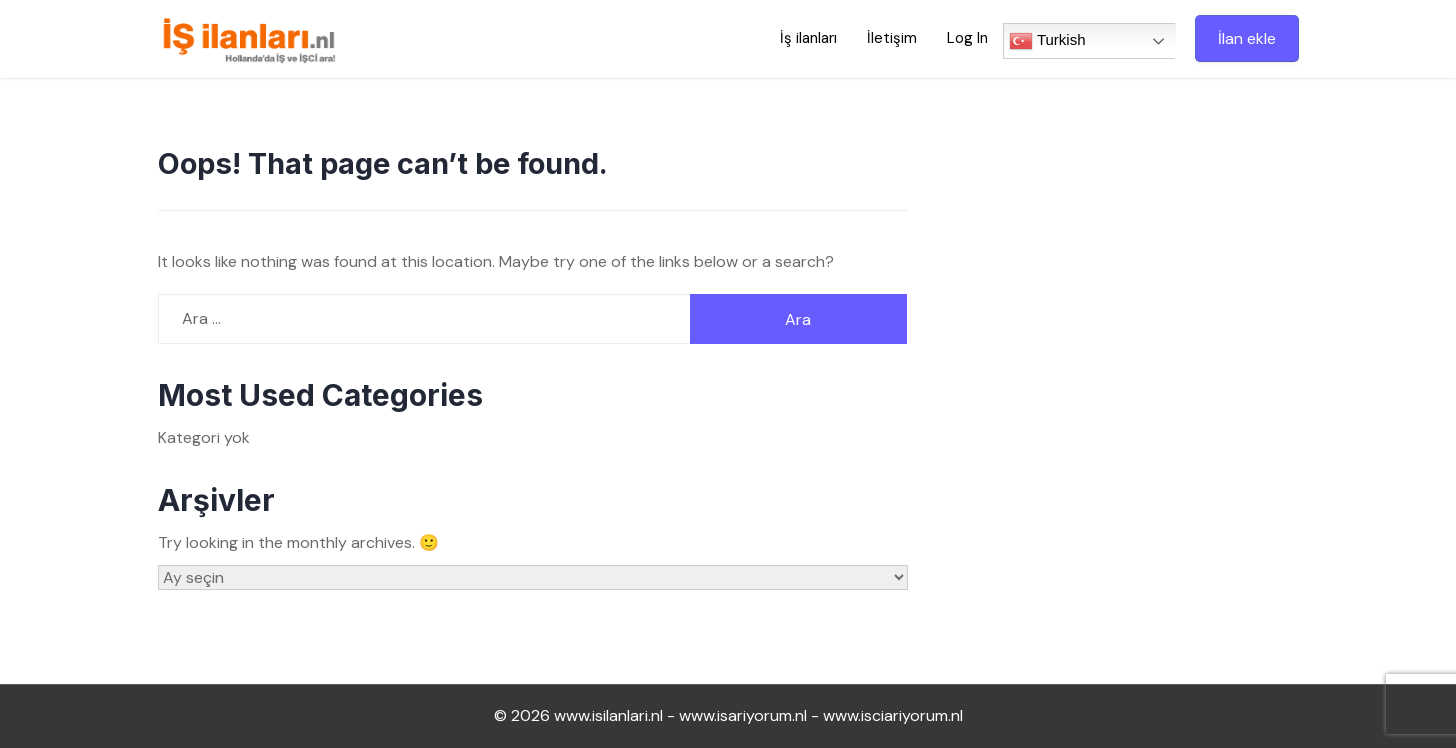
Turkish (1047, 41)
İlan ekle (1247, 38)
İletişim (892, 38)
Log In (967, 38)
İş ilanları (808, 38)
